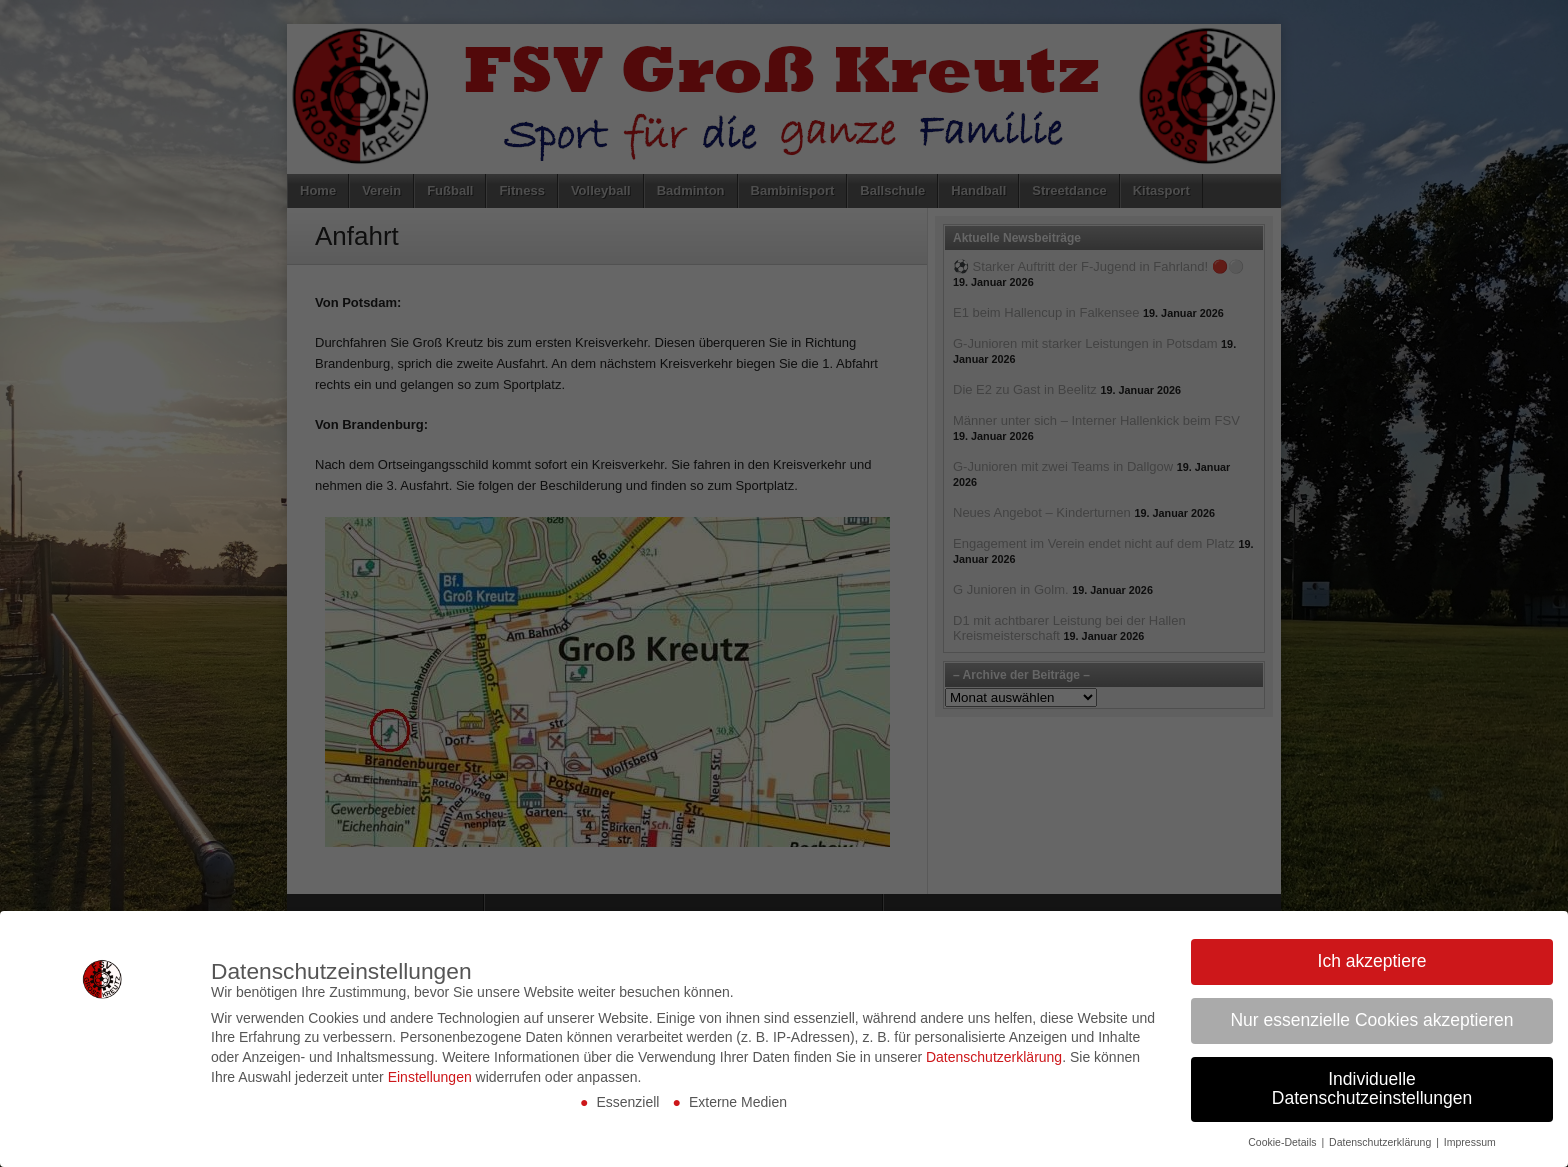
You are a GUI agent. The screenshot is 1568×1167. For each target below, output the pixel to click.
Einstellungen (430, 1077)
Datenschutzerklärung (994, 1057)
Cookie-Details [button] (1283, 1142)
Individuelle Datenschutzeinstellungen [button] (1372, 1089)
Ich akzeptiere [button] (1372, 961)
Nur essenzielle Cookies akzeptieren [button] (1371, 1020)
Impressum (1470, 1142)
